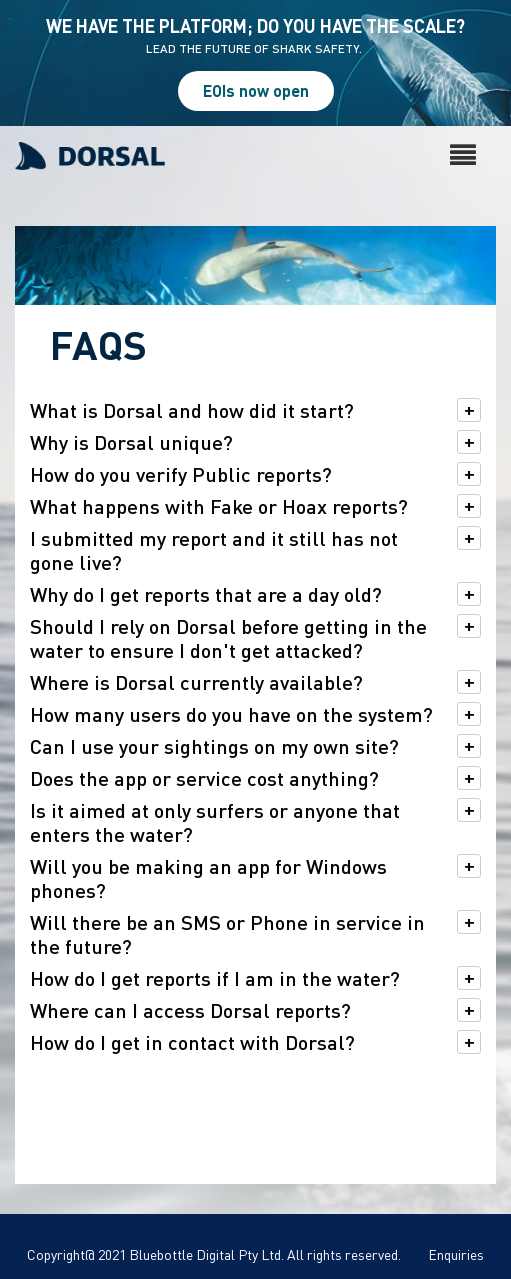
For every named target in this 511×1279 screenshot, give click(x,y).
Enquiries (456, 1254)
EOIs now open (256, 90)
